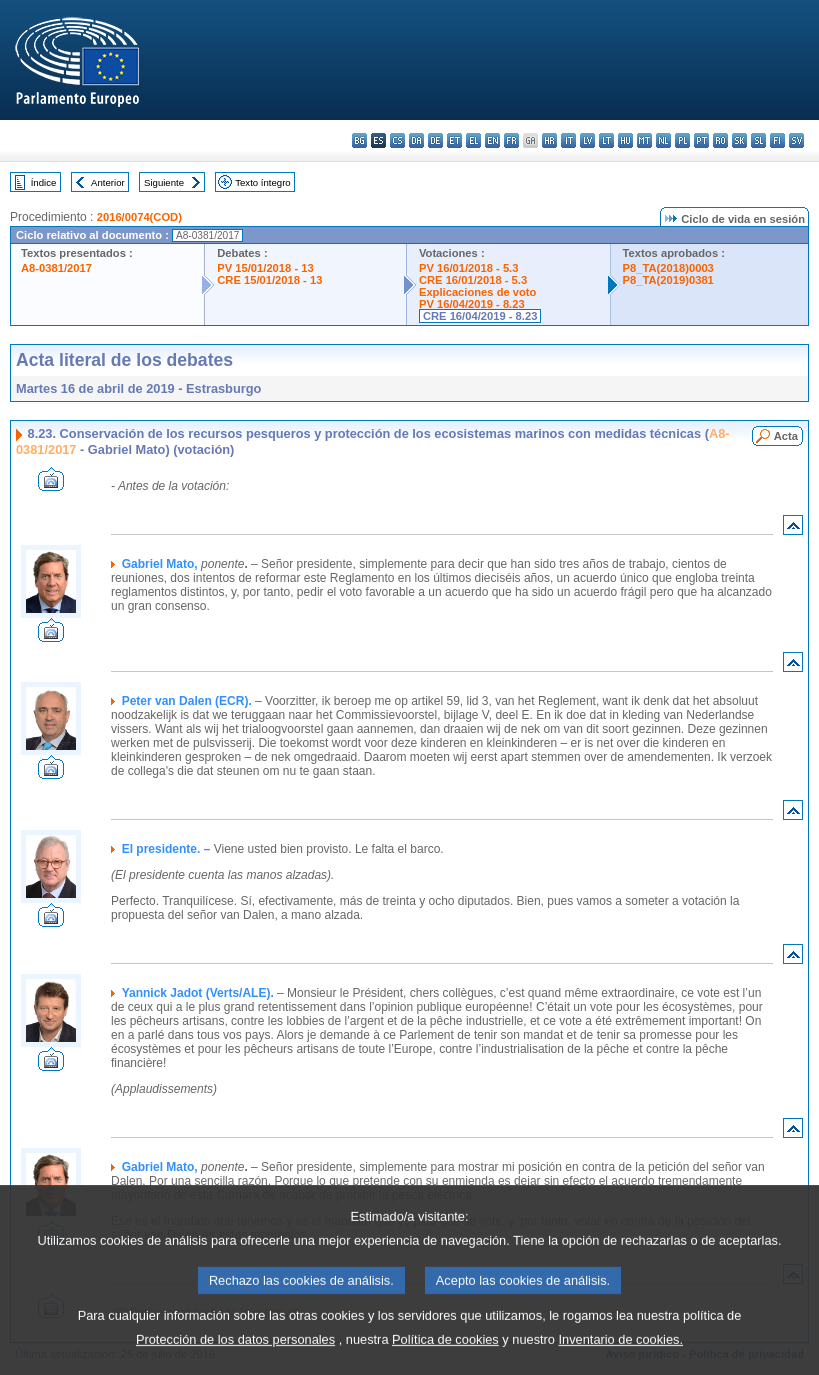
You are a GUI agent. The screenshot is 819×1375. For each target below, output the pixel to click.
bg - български (359, 140)
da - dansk (416, 140)
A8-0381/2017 (56, 268)
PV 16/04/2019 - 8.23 (472, 304)
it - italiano (568, 140)
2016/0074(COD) (139, 217)
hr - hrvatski (549, 140)
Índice (44, 182)
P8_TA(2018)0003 (668, 268)
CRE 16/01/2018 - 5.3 (473, 280)
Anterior (108, 182)
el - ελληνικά (473, 140)
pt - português (701, 140)
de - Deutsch (435, 140)
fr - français (511, 140)
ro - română (720, 140)
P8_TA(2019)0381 (668, 280)
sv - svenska (796, 140)
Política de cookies (445, 1360)
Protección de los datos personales (235, 1360)
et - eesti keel (454, 140)
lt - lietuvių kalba (606, 140)
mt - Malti (644, 140)
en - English (492, 140)
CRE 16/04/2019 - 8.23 (480, 316)
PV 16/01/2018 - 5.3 (469, 268)
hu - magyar (625, 140)
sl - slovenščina (758, 140)
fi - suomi (777, 140)
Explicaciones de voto (478, 292)
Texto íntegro (262, 182)
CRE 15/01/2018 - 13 (269, 280)
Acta (786, 436)
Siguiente (164, 182)
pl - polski (682, 140)
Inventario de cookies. (621, 1360)
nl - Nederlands (663, 140)
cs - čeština (397, 140)
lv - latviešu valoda (587, 140)
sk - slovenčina (739, 140)
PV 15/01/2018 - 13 (265, 268)
